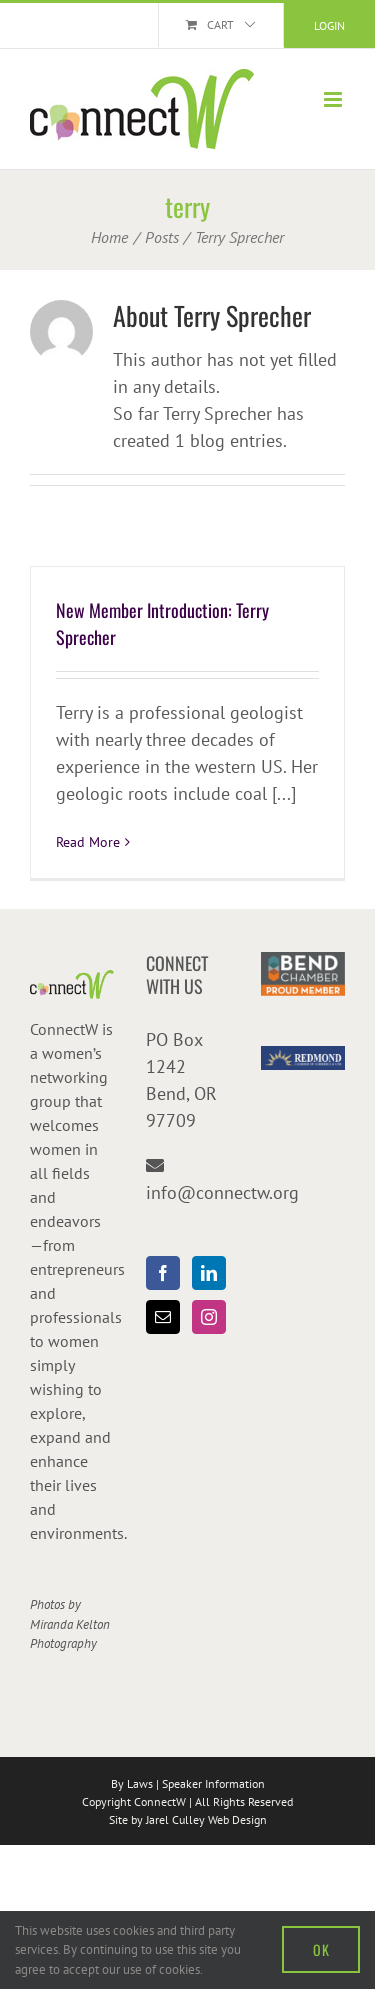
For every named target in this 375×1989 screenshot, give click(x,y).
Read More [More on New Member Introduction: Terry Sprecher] (88, 842)
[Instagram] (209, 1317)
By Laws (132, 1783)
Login (329, 25)
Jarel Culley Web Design (206, 1819)
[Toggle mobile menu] (334, 99)
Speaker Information (213, 1783)
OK (321, 1949)
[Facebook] (163, 1273)
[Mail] (163, 1317)
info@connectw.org (222, 1192)
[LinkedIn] (209, 1273)
